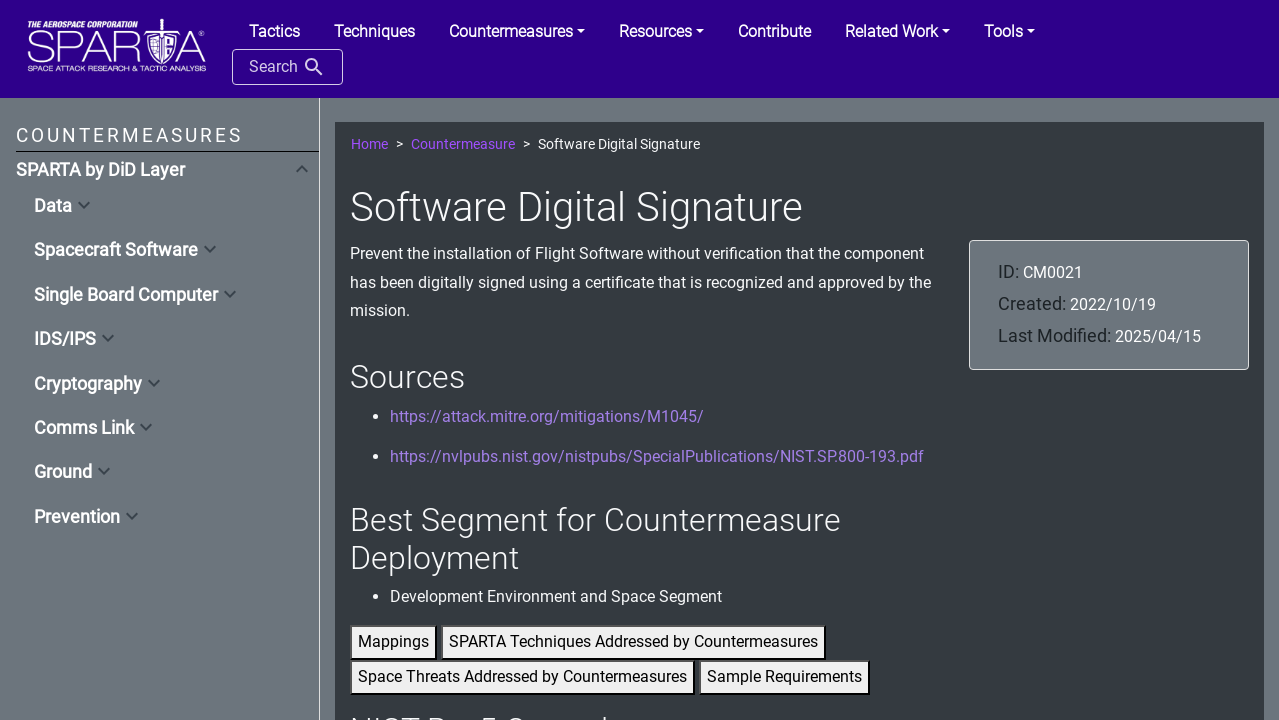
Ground (63, 472)
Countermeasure (463, 144)
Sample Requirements (784, 676)
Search (287, 67)
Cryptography (88, 384)
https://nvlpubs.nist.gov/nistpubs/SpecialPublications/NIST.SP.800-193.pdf (657, 456)
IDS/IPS (65, 339)
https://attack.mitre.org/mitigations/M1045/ (547, 416)
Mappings (393, 641)
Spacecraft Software (116, 250)
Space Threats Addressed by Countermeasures (522, 676)
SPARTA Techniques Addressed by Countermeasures (633, 641)
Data (53, 206)
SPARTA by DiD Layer (100, 170)
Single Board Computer (126, 295)
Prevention (77, 517)
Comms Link (84, 428)
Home (369, 144)
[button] (517, 32)
